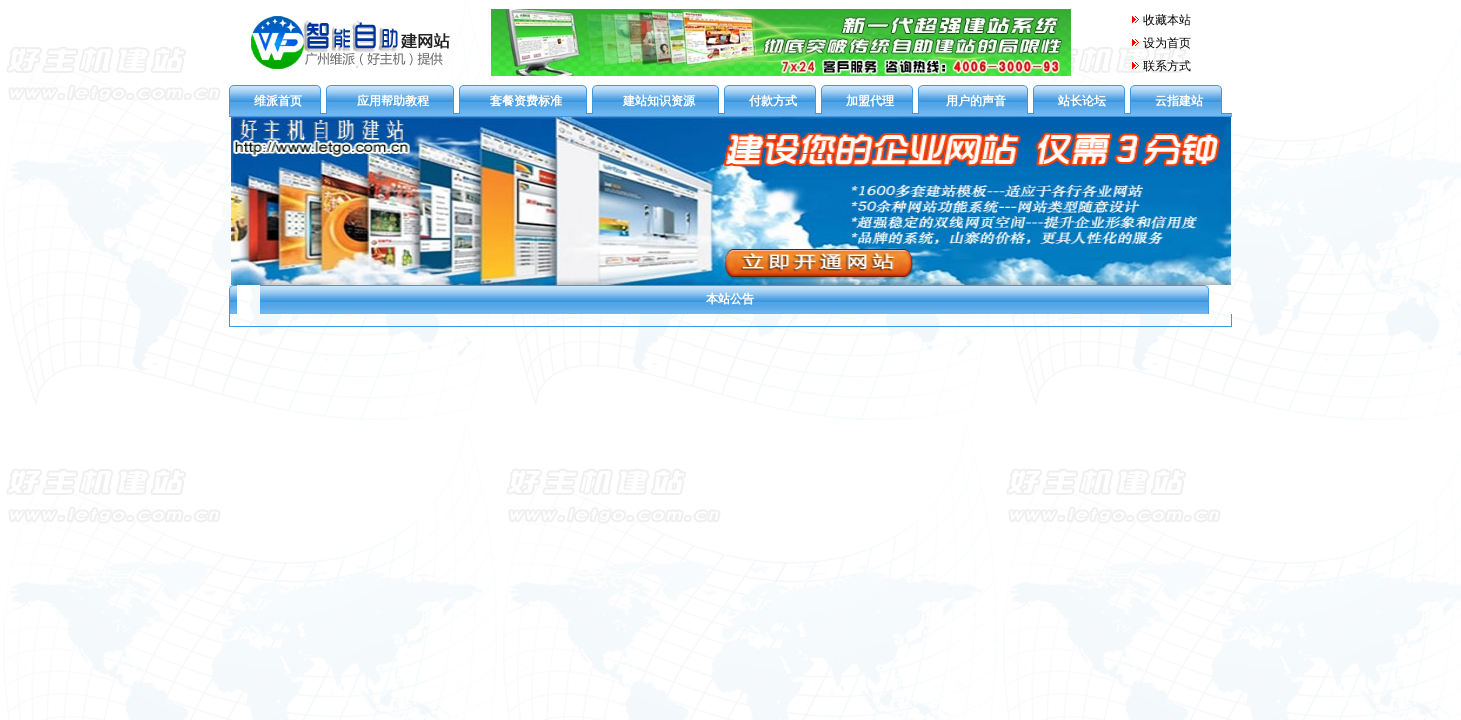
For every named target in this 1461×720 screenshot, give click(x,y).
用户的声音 (976, 101)
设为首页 (1167, 43)
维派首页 (278, 101)
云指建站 (1179, 101)
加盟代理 (870, 101)
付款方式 (773, 101)
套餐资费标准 (526, 101)
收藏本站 (1160, 20)
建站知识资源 (659, 101)
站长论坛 (1082, 101)
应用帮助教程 (393, 101)
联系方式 (1167, 66)
